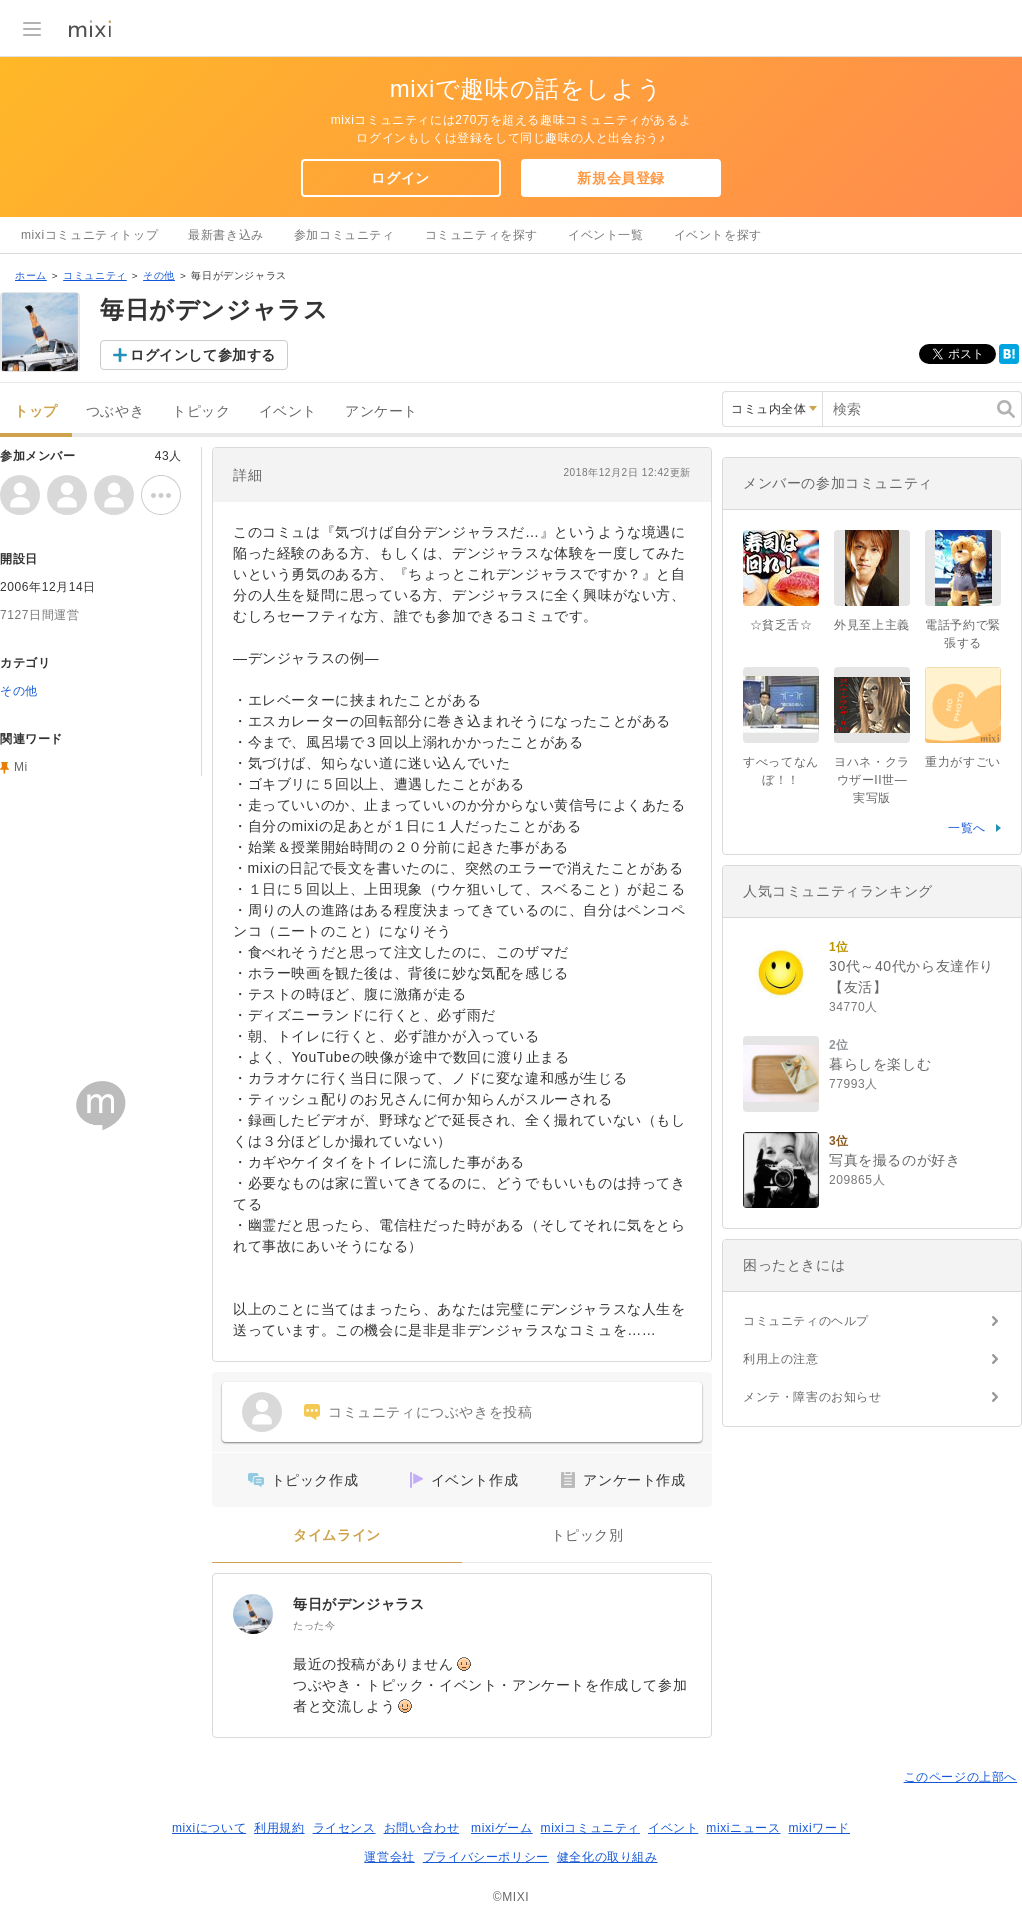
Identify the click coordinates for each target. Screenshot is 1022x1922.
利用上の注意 (781, 1359)
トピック (201, 411)
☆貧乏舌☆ (781, 625)
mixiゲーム (502, 1828)
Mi (21, 767)
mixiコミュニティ (590, 1828)
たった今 (314, 1625)
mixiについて (209, 1828)
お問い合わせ (422, 1828)
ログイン (400, 178)
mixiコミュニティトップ (89, 235)
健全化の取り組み (607, 1857)
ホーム (31, 275)
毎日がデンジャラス (358, 1604)
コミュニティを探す (481, 235)
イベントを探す (718, 235)
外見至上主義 (872, 625)
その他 (159, 275)
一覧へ (967, 828)
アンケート (381, 411)
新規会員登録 (621, 178)
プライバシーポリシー (486, 1857)
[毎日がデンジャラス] (253, 1614)
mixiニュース (743, 1828)
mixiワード (819, 1828)
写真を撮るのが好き (894, 1160)
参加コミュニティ (344, 235)
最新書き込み (226, 235)
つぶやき (115, 411)
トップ (36, 411)
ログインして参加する (203, 355)
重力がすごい (963, 762)
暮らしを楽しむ (880, 1064)
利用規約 (279, 1828)
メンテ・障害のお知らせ (812, 1397)
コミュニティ (95, 275)
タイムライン (337, 1535)
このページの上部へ (960, 1777)
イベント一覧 (606, 235)
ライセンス (344, 1828)
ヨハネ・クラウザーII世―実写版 (872, 780)
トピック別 (587, 1535)
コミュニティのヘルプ (806, 1321)
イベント (288, 411)
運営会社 (389, 1857)
